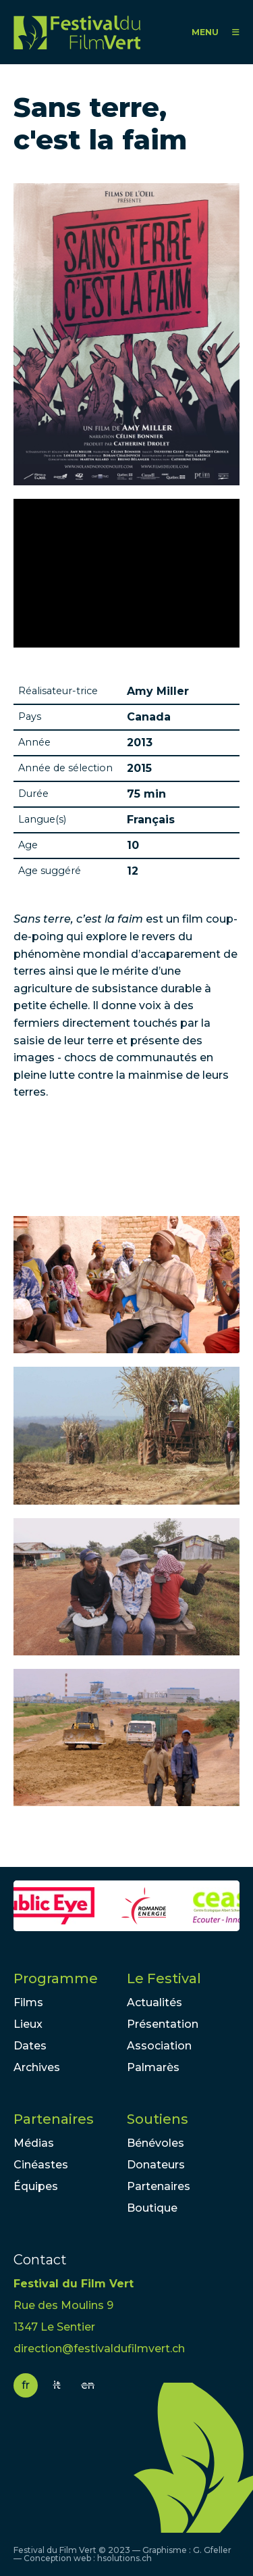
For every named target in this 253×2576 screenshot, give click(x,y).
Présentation (162, 2024)
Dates (30, 2045)
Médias (33, 2143)
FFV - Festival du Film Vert (77, 32)
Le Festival (164, 1978)
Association (159, 2045)
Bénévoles (155, 2143)
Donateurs (156, 2164)
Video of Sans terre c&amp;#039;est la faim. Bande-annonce (126, 573)
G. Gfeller (212, 2550)
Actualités (154, 2002)
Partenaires (53, 2119)
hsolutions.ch (124, 2558)
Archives (36, 2067)
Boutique (152, 2208)
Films (28, 2002)
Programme (55, 1978)
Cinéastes (40, 2164)
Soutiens (157, 2119)
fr (26, 2385)
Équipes (35, 2186)
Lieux (28, 2024)
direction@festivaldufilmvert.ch (99, 2348)
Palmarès (153, 2067)
